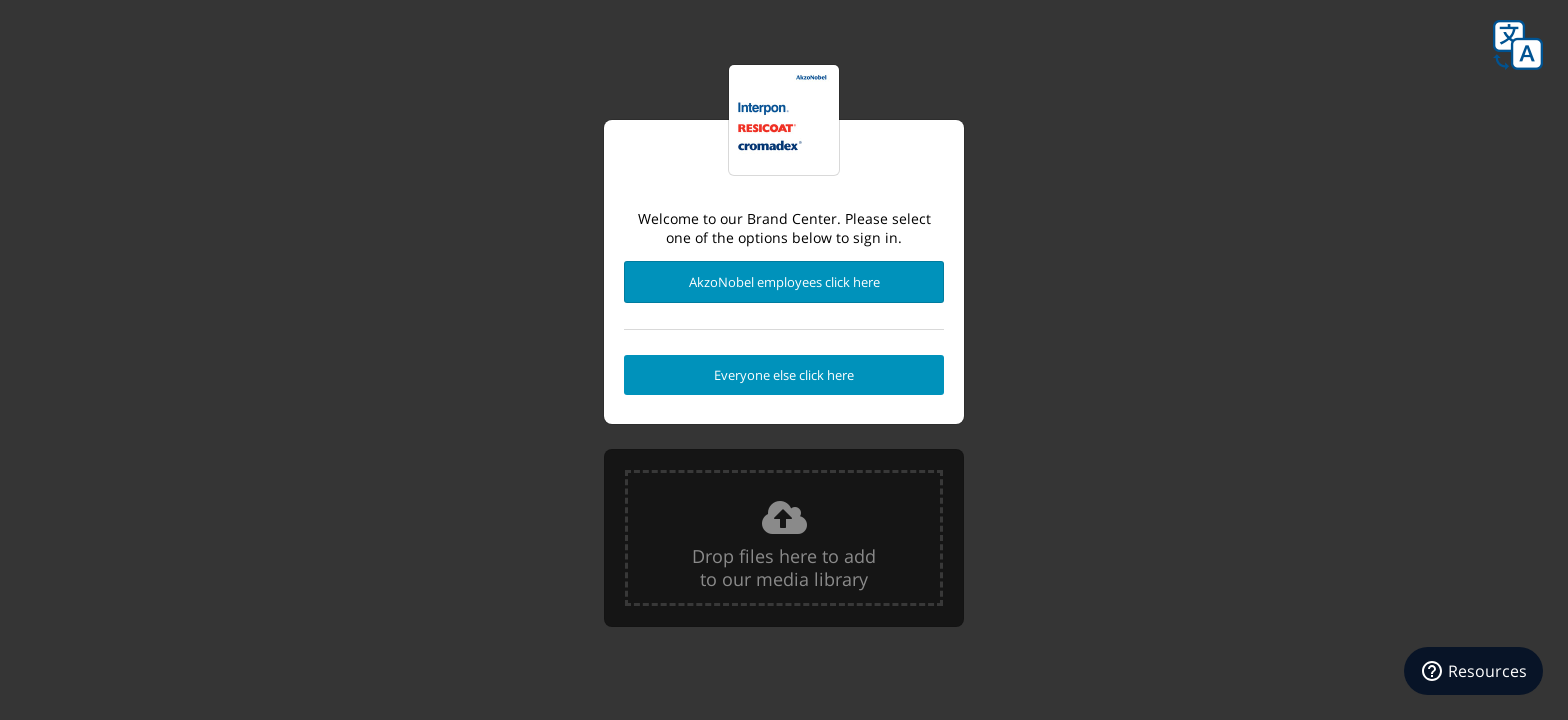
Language (1518, 45)
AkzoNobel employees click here (784, 282)
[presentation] (784, 538)
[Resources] (1473, 671)
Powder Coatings (784, 120)
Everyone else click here (784, 375)
